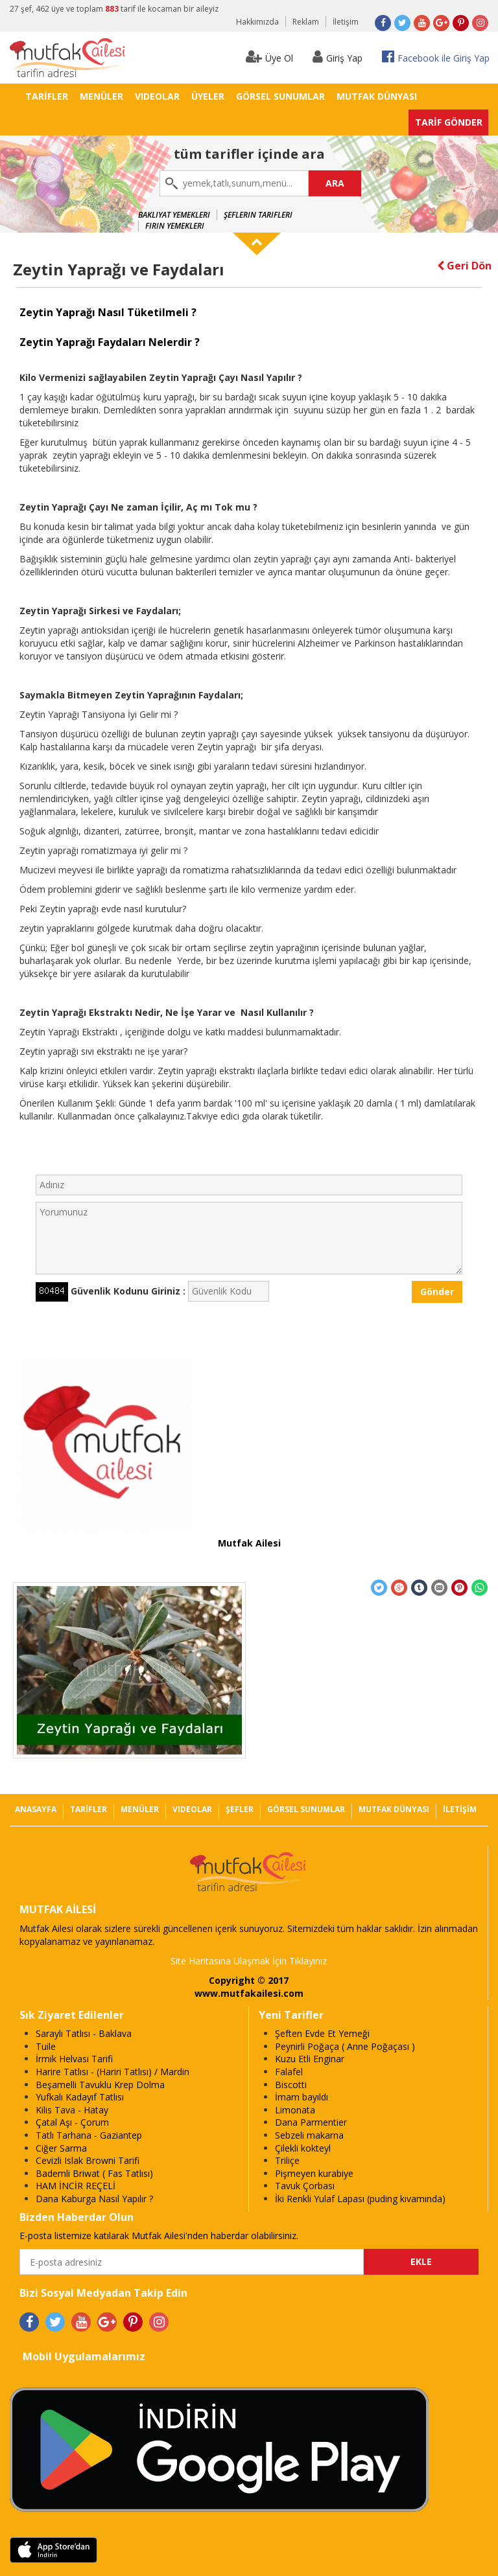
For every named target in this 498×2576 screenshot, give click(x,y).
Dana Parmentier (311, 2122)
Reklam (305, 21)
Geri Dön (464, 266)
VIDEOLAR (157, 96)
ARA (335, 183)
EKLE (421, 2261)
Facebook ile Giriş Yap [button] (436, 56)
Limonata (295, 2110)
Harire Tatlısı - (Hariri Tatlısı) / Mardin (112, 2071)
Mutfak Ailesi (249, 1543)
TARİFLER (46, 96)
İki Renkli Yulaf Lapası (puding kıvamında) (360, 2198)
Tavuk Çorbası (305, 2185)
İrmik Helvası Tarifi (74, 2059)
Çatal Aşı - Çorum (72, 2122)
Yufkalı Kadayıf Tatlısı (80, 2097)
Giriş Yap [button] (337, 56)
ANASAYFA (35, 1809)
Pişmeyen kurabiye (314, 2173)
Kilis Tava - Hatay (72, 2110)
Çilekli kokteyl (303, 2148)
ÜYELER (207, 96)
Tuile (46, 2046)
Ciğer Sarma (61, 2148)
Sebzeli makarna (309, 2135)
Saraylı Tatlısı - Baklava (84, 2033)
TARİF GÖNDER (448, 122)
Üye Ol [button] (269, 56)
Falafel (289, 2071)
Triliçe (287, 2160)
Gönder (437, 1291)
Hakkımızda (257, 21)
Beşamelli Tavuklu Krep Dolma (100, 2084)
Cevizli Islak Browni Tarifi (87, 2160)
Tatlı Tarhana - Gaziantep (89, 2135)
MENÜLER (101, 96)
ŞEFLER (240, 1809)
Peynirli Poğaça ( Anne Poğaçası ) (345, 2046)
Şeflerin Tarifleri (258, 214)
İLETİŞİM (460, 1809)
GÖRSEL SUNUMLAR (280, 96)
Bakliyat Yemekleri (174, 214)
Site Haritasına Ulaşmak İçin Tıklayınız (249, 1961)
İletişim (346, 21)
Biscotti (291, 2084)
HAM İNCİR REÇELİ (75, 2185)
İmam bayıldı (301, 2097)
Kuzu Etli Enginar (309, 2059)
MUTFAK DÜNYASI (377, 96)
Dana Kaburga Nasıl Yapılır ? (94, 2198)
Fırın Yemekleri (174, 225)
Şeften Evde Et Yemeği (322, 2033)
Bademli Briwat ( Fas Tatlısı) (94, 2173)
